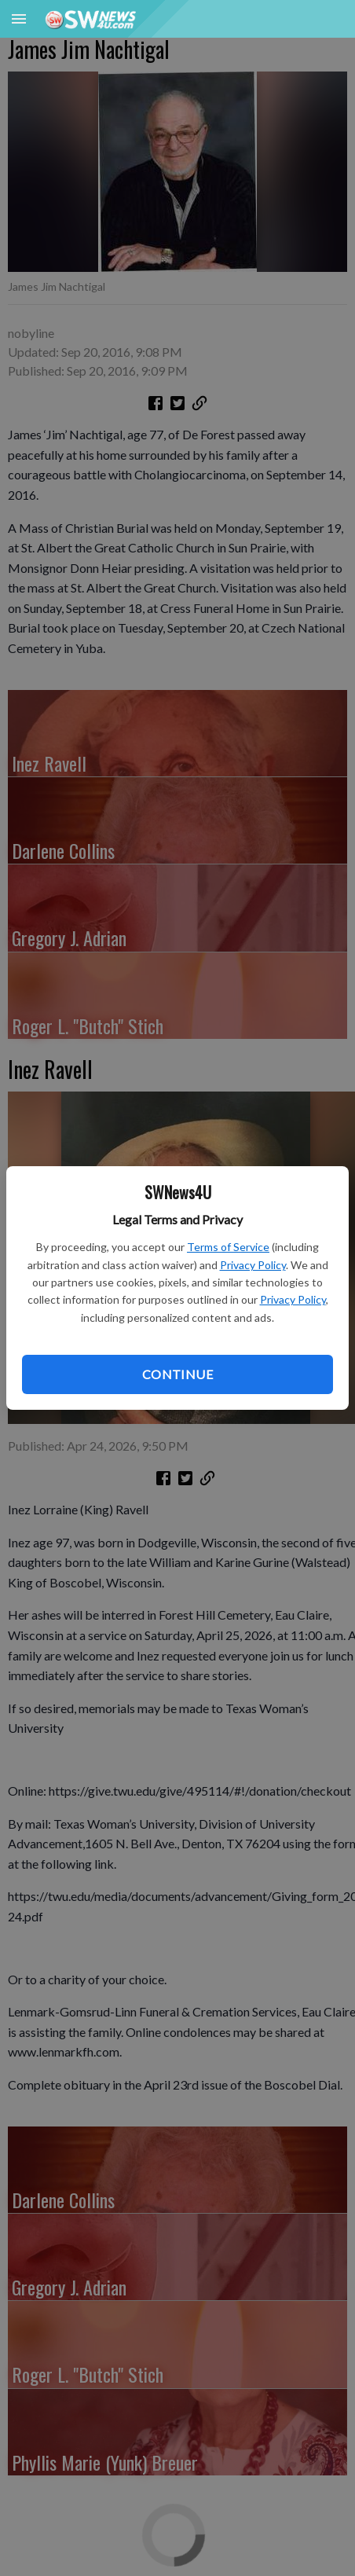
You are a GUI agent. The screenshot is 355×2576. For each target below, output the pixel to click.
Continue (177, 1374)
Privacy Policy (253, 1264)
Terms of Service (228, 1246)
